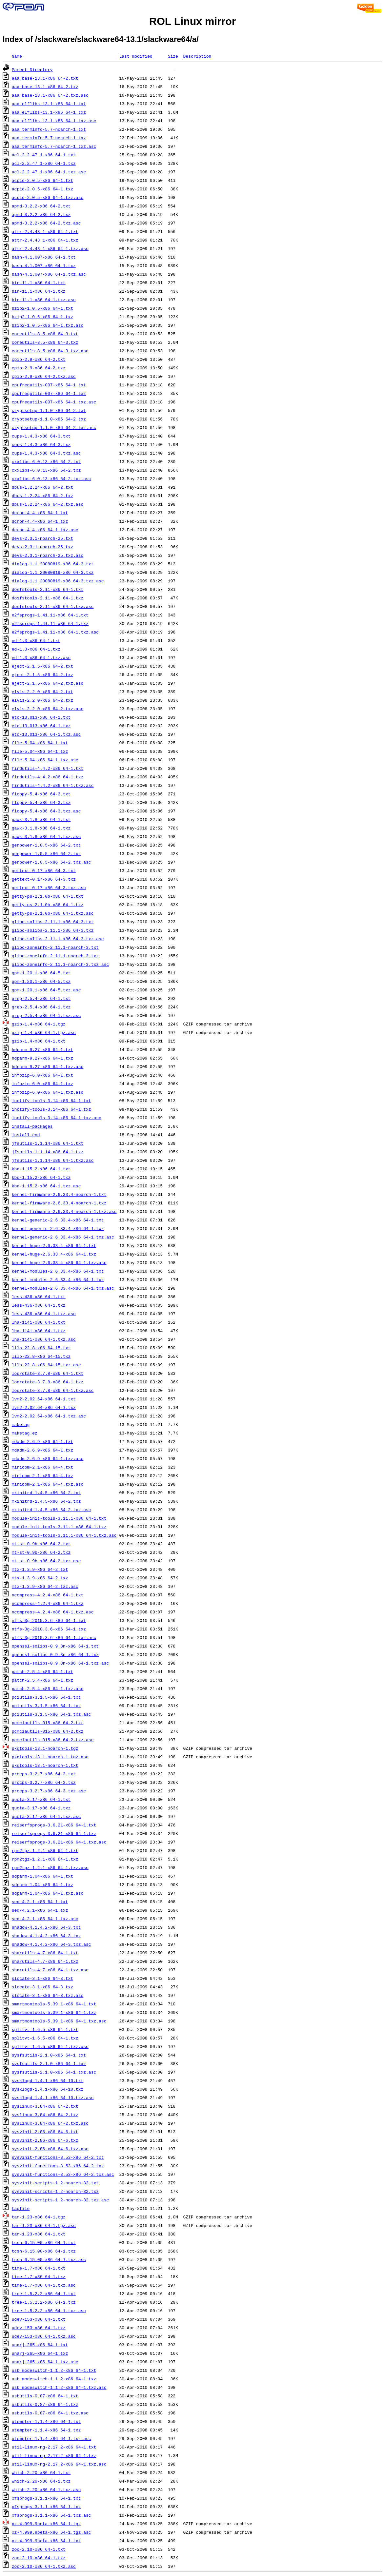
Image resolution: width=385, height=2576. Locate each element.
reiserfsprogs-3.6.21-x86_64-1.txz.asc (59, 1842)
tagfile (21, 2208)
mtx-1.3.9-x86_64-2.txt (40, 1569)
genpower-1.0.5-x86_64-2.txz (46, 853)
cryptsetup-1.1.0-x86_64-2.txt (49, 410)
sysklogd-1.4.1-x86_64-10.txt (47, 2080)
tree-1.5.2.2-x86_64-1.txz (44, 2302)
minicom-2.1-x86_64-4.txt (42, 1467)
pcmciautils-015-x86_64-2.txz (47, 1731)
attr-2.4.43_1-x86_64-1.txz (45, 240)
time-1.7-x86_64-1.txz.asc (44, 2285)
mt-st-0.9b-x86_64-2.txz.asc (46, 1561)
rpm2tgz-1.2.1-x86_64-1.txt (45, 1850)
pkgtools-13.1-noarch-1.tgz (45, 1748)
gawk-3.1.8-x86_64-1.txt (41, 819)
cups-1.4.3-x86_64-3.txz (41, 444)
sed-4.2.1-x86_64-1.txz (40, 1910)
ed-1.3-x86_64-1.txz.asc (41, 657)
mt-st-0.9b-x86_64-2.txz (41, 1552)
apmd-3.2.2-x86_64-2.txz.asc (46, 223)
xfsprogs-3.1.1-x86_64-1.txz (46, 2506)
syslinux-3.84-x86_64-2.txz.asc (50, 2123)
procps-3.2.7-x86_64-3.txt (44, 1774)
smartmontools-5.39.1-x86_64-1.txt (54, 2004)
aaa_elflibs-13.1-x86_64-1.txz (49, 112)
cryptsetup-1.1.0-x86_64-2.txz (49, 419)
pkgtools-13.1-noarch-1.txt (45, 1765)
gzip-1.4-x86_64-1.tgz (39, 1024)
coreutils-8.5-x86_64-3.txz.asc (50, 351)
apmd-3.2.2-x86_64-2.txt (41, 206)
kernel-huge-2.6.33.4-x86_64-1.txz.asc (59, 1262)
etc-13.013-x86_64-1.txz (41, 726)
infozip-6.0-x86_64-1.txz (42, 1083)
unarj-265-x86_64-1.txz (40, 2353)
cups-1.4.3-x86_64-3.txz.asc (46, 453)
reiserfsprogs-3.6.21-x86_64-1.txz (54, 1833)
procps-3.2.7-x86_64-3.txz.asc (49, 1791)
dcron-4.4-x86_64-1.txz (40, 521)
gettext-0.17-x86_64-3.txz (44, 879)
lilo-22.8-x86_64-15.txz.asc (46, 1365)
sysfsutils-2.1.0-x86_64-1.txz (49, 2063)
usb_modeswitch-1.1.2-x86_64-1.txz (54, 2379)
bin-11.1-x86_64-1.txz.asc (44, 299)
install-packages (32, 1126)
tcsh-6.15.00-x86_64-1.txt (44, 2242)
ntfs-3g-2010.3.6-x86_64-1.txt (49, 1620)
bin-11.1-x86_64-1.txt (39, 282)
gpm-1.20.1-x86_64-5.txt (41, 973)
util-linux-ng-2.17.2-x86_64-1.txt (54, 2447)
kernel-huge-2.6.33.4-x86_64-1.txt (54, 1245)
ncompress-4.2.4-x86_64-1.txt (47, 1595)
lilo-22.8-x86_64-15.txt (41, 1348)
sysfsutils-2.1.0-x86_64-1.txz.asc (54, 2072)
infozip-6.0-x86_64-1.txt (42, 1075)
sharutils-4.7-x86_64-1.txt (45, 1953)
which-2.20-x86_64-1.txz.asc (46, 2489)
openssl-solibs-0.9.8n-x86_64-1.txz (55, 1654)
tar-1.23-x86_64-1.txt (39, 2234)
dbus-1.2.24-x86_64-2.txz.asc (47, 504)
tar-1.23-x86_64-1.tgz (39, 2217)
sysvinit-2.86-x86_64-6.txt (45, 2132)
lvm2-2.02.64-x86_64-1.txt (44, 1399)
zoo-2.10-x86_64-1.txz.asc (44, 2566)
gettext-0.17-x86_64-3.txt (44, 870)
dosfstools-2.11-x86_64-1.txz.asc (53, 606)
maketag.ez (24, 1433)
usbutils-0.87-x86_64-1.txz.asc (50, 2413)
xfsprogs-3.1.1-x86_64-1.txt (46, 2498)
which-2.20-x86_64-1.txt (41, 2472)
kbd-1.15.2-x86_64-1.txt (41, 1169)
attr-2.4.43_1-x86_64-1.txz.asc (50, 248)
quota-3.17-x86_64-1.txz (41, 1808)
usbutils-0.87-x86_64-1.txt (45, 2396)
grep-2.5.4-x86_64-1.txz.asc (46, 1015)
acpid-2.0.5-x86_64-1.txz (42, 189)
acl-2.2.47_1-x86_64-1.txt (44, 155)
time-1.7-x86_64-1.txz (39, 2276)
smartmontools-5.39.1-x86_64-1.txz (54, 2012)
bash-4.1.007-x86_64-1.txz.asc (49, 274)
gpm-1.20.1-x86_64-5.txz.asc (46, 990)
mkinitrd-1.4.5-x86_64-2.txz (46, 1501)
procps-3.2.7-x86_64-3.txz (44, 1782)
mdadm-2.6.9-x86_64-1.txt (42, 1441)
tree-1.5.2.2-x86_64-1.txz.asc (49, 2310)
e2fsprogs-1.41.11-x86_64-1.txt (50, 615)
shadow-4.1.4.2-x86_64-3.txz (46, 1936)
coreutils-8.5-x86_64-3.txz (45, 342)
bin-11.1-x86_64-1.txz (39, 291)
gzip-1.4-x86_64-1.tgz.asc (44, 1032)
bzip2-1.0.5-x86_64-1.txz (42, 317)
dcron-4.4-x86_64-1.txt (40, 513)
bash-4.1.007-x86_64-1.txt (44, 257)
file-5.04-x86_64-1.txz (40, 751)
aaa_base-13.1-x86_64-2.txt (45, 78)
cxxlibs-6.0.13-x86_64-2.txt (46, 461)
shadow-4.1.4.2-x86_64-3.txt (46, 1927)
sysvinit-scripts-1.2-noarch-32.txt (55, 2183)
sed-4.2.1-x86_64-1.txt (40, 1901)
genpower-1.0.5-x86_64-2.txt (46, 845)
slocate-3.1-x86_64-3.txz (42, 1987)
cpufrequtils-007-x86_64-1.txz (49, 393)
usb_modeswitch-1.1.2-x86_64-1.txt (54, 2370)
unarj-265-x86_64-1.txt (40, 2345)
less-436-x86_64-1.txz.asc (44, 1314)
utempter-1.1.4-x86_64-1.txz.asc (51, 2438)
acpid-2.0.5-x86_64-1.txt (42, 180)
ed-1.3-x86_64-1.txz (36, 649)
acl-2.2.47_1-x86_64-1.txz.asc (49, 172)
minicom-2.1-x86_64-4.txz (42, 1475)
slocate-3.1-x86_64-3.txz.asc (47, 1995)
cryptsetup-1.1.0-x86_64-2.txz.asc (54, 427)
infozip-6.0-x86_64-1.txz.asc (47, 1092)
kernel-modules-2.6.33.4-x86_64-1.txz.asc (63, 1288)
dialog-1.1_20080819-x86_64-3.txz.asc (58, 581)
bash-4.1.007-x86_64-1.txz (44, 265)
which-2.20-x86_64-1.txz (41, 2481)
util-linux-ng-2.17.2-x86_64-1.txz (54, 2455)
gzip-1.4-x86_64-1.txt (39, 1041)
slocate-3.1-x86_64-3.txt (42, 1978)
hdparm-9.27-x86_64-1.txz (42, 1058)
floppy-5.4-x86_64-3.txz (41, 802)
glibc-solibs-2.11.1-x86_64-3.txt (53, 922)
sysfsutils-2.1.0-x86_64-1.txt (49, 2055)
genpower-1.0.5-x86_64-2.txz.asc (51, 862)
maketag (21, 1424)
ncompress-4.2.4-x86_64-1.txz (47, 1603)
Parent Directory (32, 69)
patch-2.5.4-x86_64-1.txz (42, 1680)
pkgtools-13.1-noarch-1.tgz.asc (50, 1757)
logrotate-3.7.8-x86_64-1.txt (47, 1373)
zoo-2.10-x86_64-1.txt (39, 2549)
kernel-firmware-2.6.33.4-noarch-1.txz (59, 1203)
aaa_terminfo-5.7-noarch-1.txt (49, 129)
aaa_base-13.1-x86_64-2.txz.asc (50, 95)
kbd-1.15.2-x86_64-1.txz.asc (46, 1186)
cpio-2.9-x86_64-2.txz (39, 368)
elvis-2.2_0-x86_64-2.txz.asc (47, 709)
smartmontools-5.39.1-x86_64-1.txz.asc (59, 2021)
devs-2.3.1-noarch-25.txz (42, 547)
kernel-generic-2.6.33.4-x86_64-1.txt (58, 1220)
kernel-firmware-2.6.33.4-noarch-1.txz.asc (64, 1211)
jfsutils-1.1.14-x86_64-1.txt (47, 1143)
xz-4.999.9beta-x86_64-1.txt (46, 2541)
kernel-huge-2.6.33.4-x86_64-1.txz (54, 1254)
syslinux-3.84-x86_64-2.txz (45, 2114)
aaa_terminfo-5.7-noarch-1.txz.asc (54, 146)
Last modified (135, 56)
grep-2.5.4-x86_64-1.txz (41, 1007)
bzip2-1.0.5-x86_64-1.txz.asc (47, 325)
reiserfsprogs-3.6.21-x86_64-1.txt (54, 1825)
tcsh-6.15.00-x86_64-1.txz (44, 2251)
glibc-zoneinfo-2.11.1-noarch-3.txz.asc (60, 964)
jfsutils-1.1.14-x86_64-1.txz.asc (53, 1160)
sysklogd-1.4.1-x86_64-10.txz (47, 2089)
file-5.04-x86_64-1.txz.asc (45, 760)
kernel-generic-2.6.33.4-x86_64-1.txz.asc (63, 1237)
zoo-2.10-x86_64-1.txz (39, 2558)
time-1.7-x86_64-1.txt (39, 2268)
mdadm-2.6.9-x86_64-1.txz (42, 1450)
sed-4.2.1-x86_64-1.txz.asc (45, 1919)
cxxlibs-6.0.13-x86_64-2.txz (46, 470)
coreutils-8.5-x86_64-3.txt (45, 334)
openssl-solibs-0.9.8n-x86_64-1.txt (55, 1646)
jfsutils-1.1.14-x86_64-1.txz (47, 1152)
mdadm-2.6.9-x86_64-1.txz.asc (47, 1458)
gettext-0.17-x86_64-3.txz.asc (49, 887)
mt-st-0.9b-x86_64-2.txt (41, 1544)
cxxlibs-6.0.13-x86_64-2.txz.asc (51, 478)
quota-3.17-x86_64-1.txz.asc (46, 1816)
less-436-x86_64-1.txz (39, 1305)
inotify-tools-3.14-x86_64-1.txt (51, 1100)
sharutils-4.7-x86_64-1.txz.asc (50, 1970)
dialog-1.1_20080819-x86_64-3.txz (53, 572)
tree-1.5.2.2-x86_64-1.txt (44, 2293)
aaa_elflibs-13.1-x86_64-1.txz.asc (54, 121)
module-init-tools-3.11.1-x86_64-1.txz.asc (64, 1535)
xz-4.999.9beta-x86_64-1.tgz (46, 2524)
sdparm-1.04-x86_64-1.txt (42, 1876)
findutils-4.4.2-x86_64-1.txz (47, 777)
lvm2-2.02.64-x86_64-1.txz (44, 1407)
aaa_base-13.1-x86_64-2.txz (45, 86)
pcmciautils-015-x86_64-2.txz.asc (53, 1740)
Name (17, 56)
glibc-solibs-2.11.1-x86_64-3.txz (53, 930)
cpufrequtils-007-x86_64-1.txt (49, 385)
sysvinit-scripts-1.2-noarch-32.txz (55, 2191)
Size (173, 56)
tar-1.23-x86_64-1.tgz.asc (44, 2225)
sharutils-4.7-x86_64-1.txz (45, 1961)
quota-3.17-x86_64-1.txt (41, 1799)
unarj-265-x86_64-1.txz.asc (45, 2362)
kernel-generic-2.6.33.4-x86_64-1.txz (58, 1228)
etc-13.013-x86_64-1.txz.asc (46, 734)
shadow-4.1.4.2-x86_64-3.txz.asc (51, 1944)
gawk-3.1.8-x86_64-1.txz (41, 828)
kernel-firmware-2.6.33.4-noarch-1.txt (59, 1194)
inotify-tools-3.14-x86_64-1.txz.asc (56, 1118)
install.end (26, 1135)
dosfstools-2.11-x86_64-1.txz (47, 598)
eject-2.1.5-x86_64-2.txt (42, 666)
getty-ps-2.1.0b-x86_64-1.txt (47, 896)
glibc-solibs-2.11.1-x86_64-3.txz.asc (58, 939)
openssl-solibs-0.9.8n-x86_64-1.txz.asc (60, 1663)
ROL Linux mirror (192, 21)
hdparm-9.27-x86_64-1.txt (42, 1049)
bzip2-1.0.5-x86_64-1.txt (42, 308)
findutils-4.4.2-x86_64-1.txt (47, 768)
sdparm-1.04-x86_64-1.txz (42, 1884)
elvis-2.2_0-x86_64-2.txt (42, 691)
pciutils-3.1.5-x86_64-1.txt (46, 1697)
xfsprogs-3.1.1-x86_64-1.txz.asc (51, 2515)
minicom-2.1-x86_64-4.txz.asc (47, 1484)
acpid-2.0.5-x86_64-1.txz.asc (47, 197)
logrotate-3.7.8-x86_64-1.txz (47, 1382)
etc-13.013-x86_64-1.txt (41, 717)
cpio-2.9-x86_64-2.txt (39, 359)
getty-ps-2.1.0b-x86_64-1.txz (47, 904)
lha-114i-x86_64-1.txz (39, 1331)
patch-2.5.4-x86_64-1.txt (42, 1671)
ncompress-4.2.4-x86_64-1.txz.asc (53, 1612)
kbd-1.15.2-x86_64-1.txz (41, 1177)
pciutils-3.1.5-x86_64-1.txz (46, 1705)
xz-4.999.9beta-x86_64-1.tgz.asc (51, 2532)
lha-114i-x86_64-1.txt (39, 1322)
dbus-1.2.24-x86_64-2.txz (42, 495)
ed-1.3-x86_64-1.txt (36, 640)
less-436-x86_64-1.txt (39, 1296)
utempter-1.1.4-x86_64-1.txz (46, 2430)
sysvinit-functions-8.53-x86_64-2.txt (58, 2157)
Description (197, 56)
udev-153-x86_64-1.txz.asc (44, 2336)
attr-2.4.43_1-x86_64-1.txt (45, 231)
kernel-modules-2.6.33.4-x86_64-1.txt (58, 1271)
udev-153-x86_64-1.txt (39, 2319)
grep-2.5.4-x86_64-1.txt (41, 998)
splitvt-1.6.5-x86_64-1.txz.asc (50, 2046)
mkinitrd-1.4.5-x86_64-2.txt (46, 1492)
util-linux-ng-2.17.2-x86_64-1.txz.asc (59, 2464)
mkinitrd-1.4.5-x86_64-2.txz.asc (51, 1509)
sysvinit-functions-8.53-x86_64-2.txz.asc (63, 2174)
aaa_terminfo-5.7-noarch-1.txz (49, 138)
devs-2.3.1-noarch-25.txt (42, 538)
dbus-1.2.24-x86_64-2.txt (42, 487)
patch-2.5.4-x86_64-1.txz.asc (47, 1688)
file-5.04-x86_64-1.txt (40, 743)
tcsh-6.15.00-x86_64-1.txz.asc (49, 2259)
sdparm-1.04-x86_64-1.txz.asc (47, 1893)
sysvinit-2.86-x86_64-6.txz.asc (50, 2149)
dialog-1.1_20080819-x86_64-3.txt (53, 564)
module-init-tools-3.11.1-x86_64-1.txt (59, 1518)
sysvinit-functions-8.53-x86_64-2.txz (58, 2166)
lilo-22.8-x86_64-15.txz (41, 1356)
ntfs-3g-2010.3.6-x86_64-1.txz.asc (54, 1637)
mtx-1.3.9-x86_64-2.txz (40, 1578)
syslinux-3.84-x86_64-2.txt (45, 2106)
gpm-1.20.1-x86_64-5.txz (41, 981)
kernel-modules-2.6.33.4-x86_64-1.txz (58, 1279)
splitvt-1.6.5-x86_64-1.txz (45, 2038)
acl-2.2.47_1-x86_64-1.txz (44, 163)
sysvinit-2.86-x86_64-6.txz (45, 2140)
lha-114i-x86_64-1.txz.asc (44, 1339)
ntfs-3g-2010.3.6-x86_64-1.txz (49, 1629)
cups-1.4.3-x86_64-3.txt (41, 436)
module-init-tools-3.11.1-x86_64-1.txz (59, 1527)
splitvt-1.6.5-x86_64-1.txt (45, 2029)
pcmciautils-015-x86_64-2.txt (47, 1723)
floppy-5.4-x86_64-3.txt (41, 794)
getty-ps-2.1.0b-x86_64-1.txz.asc (53, 913)
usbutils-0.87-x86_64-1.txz (45, 2404)
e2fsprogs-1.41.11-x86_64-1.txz (50, 623)
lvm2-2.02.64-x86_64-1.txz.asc (49, 1416)
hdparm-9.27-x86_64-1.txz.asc (47, 1066)
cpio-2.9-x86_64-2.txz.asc (44, 376)
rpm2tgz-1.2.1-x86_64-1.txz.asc (50, 1867)
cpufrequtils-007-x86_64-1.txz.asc (54, 402)
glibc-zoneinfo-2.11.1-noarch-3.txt (55, 947)
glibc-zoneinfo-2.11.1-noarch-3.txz (55, 956)
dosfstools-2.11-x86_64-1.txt (47, 589)
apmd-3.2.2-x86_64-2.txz (41, 214)
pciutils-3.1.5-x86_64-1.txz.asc (51, 1714)
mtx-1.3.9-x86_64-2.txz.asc (45, 1586)
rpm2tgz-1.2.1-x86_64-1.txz (45, 1859)
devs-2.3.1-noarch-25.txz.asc (47, 555)
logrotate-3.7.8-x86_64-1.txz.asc (53, 1390)
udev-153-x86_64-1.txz (39, 2328)
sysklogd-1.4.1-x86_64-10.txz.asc (53, 2097)
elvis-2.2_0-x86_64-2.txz (42, 700)
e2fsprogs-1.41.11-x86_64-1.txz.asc (55, 632)
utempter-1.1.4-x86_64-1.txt (46, 2421)
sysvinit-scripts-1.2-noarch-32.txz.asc (60, 2200)
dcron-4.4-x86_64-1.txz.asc (45, 530)
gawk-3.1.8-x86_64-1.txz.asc (46, 836)
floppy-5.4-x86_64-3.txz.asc (46, 811)
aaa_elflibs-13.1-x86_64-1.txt (49, 104)
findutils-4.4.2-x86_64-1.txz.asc (53, 785)
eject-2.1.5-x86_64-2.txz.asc (47, 683)
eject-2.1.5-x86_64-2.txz (42, 674)
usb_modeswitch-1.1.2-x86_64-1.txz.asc (59, 2387)
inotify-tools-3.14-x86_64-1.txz (51, 1109)
